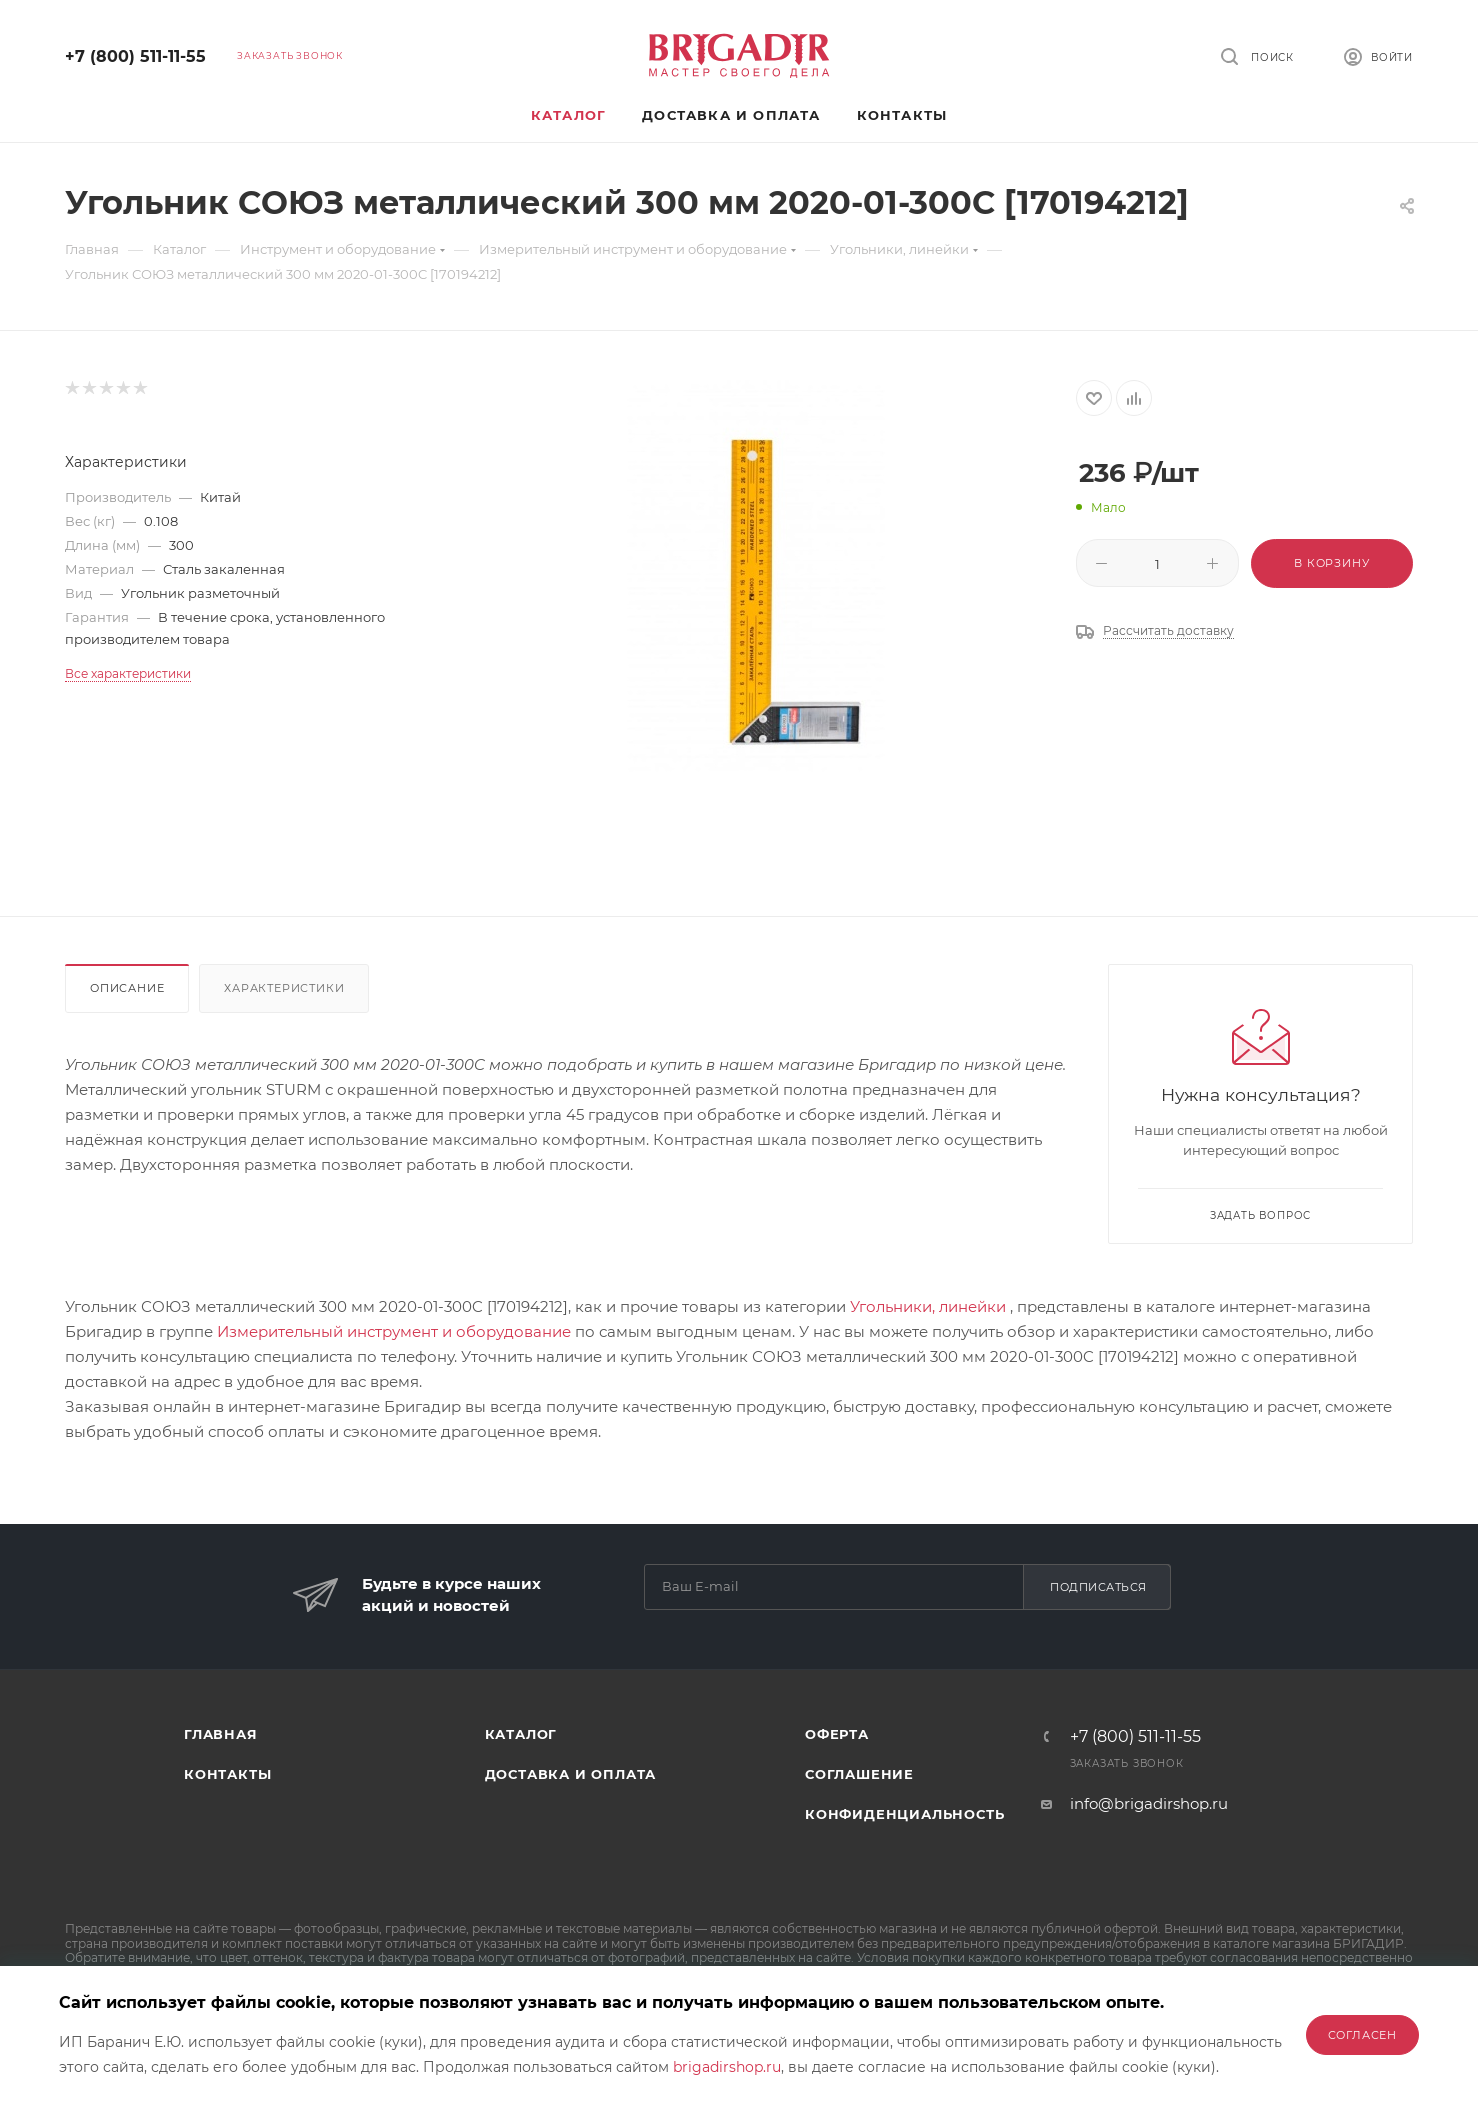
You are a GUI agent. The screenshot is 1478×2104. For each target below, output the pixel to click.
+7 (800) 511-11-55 (135, 56)
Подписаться (1098, 1587)
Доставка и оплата (571, 1774)
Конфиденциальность (904, 1814)
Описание (127, 988)
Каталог (521, 1734)
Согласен (1362, 2035)
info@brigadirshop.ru (1149, 1803)
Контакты (227, 1774)
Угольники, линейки (928, 1306)
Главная (221, 1734)
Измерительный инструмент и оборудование (394, 1331)
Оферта (837, 1734)
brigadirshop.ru (727, 2067)
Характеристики (284, 988)
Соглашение (859, 1774)
